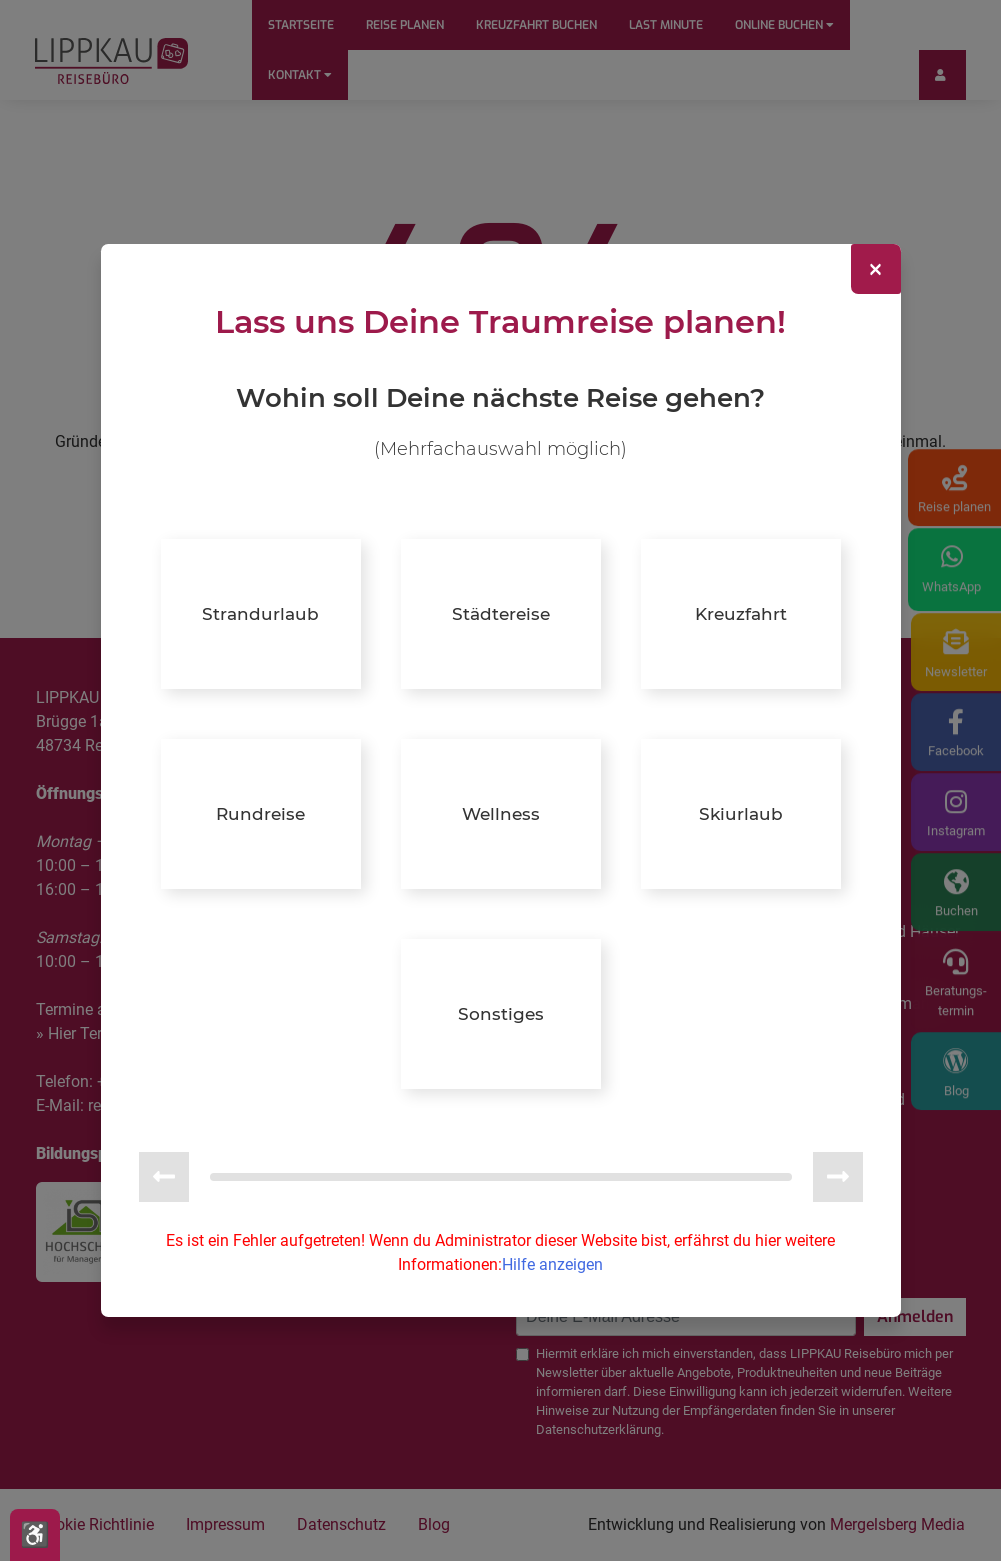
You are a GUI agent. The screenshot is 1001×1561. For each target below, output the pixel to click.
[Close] (876, 271)
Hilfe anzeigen (552, 1263)
